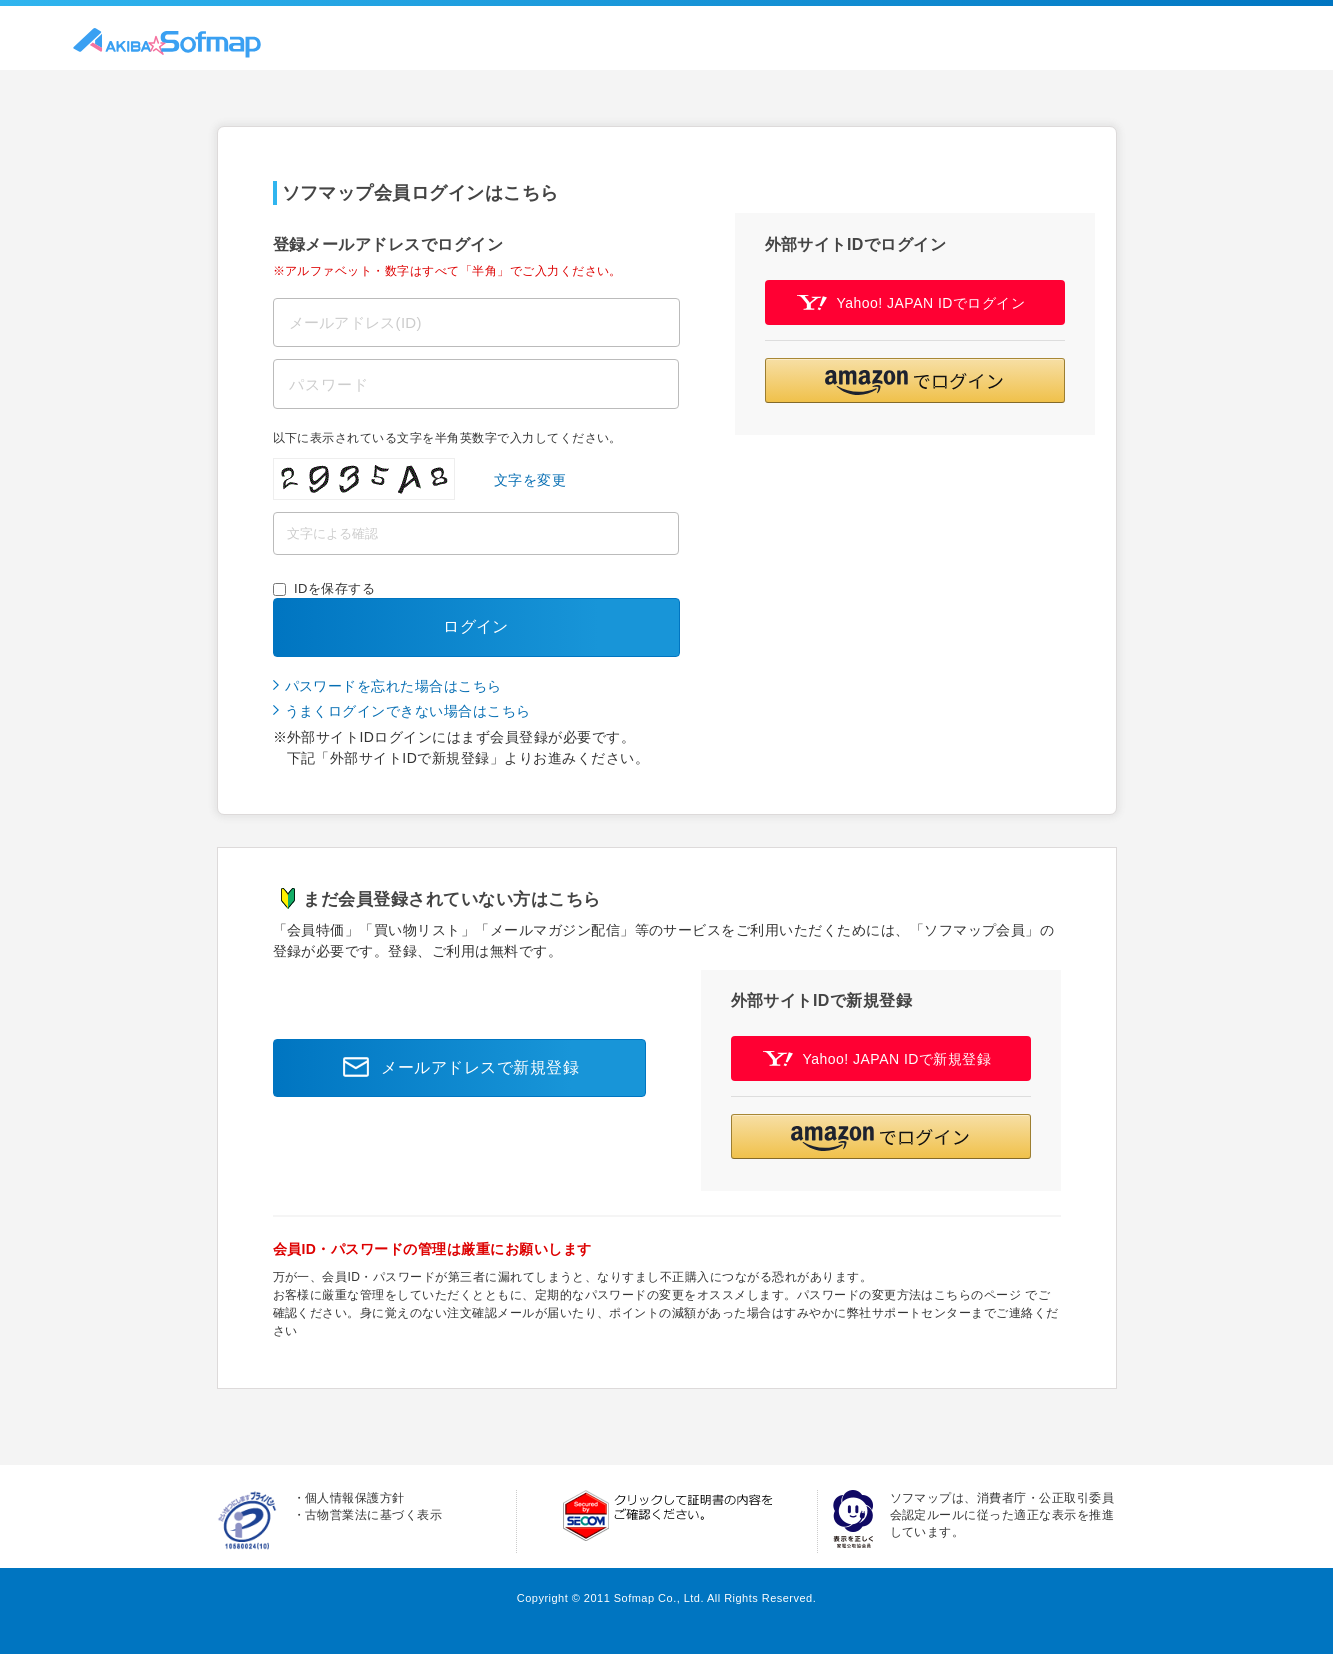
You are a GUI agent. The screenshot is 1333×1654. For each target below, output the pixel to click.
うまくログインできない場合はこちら (408, 711)
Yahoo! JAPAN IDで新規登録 (877, 1058)
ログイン (476, 626)
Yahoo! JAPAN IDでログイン (911, 302)
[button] (915, 380)
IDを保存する (334, 588)
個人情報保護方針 (355, 1498)
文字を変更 (530, 480)
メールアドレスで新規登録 (455, 1068)
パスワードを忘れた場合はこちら (393, 686)
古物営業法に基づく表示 (373, 1515)
